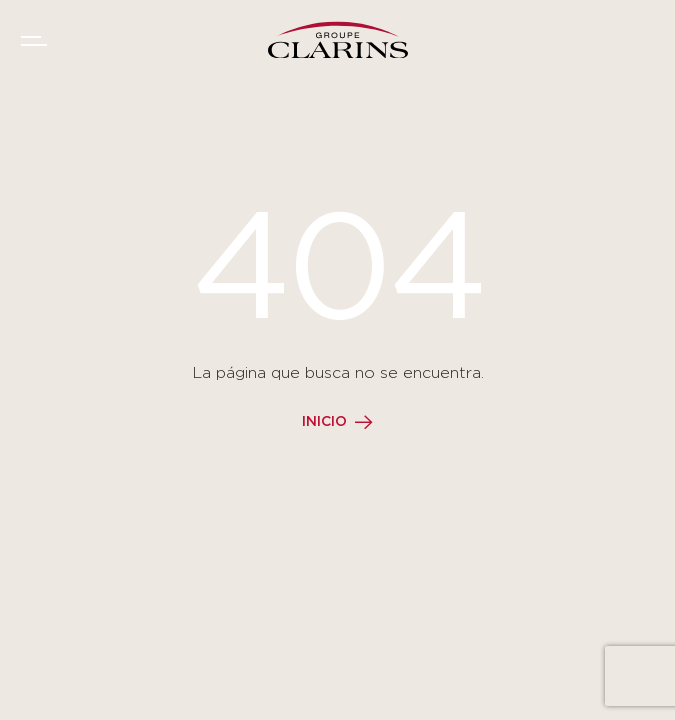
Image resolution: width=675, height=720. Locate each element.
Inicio (324, 422)
